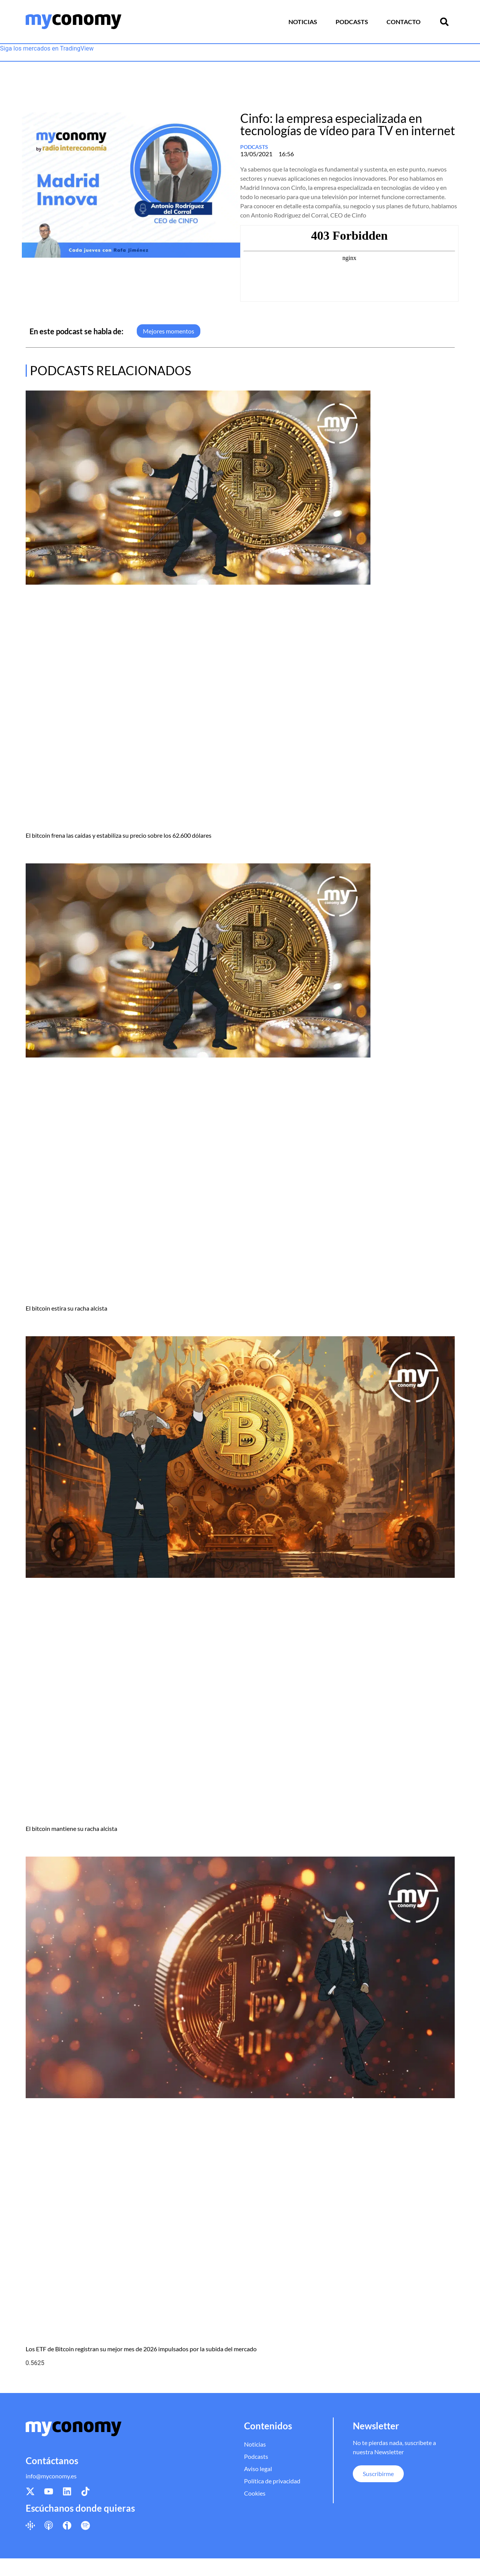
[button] (444, 21)
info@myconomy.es (51, 2476)
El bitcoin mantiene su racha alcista (71, 1828)
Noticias (302, 21)
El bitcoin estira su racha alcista (66, 1308)
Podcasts (352, 21)
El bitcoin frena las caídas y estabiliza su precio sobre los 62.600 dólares (118, 835)
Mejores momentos (168, 331)
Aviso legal (258, 2468)
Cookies (254, 2493)
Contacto (404, 21)
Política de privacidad (272, 2480)
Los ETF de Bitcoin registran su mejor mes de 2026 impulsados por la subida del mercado (141, 2348)
